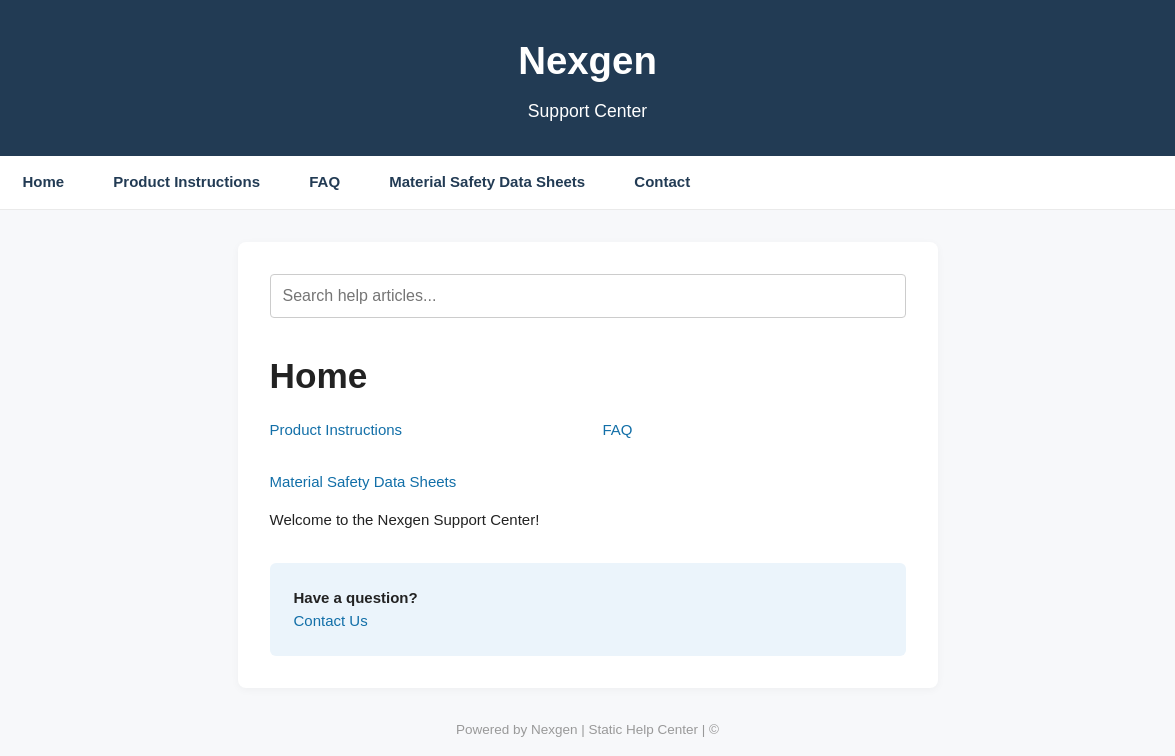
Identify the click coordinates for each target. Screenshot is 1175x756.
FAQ (324, 181)
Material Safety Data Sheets (487, 181)
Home (44, 181)
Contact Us (331, 620)
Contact (662, 181)
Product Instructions (186, 181)
